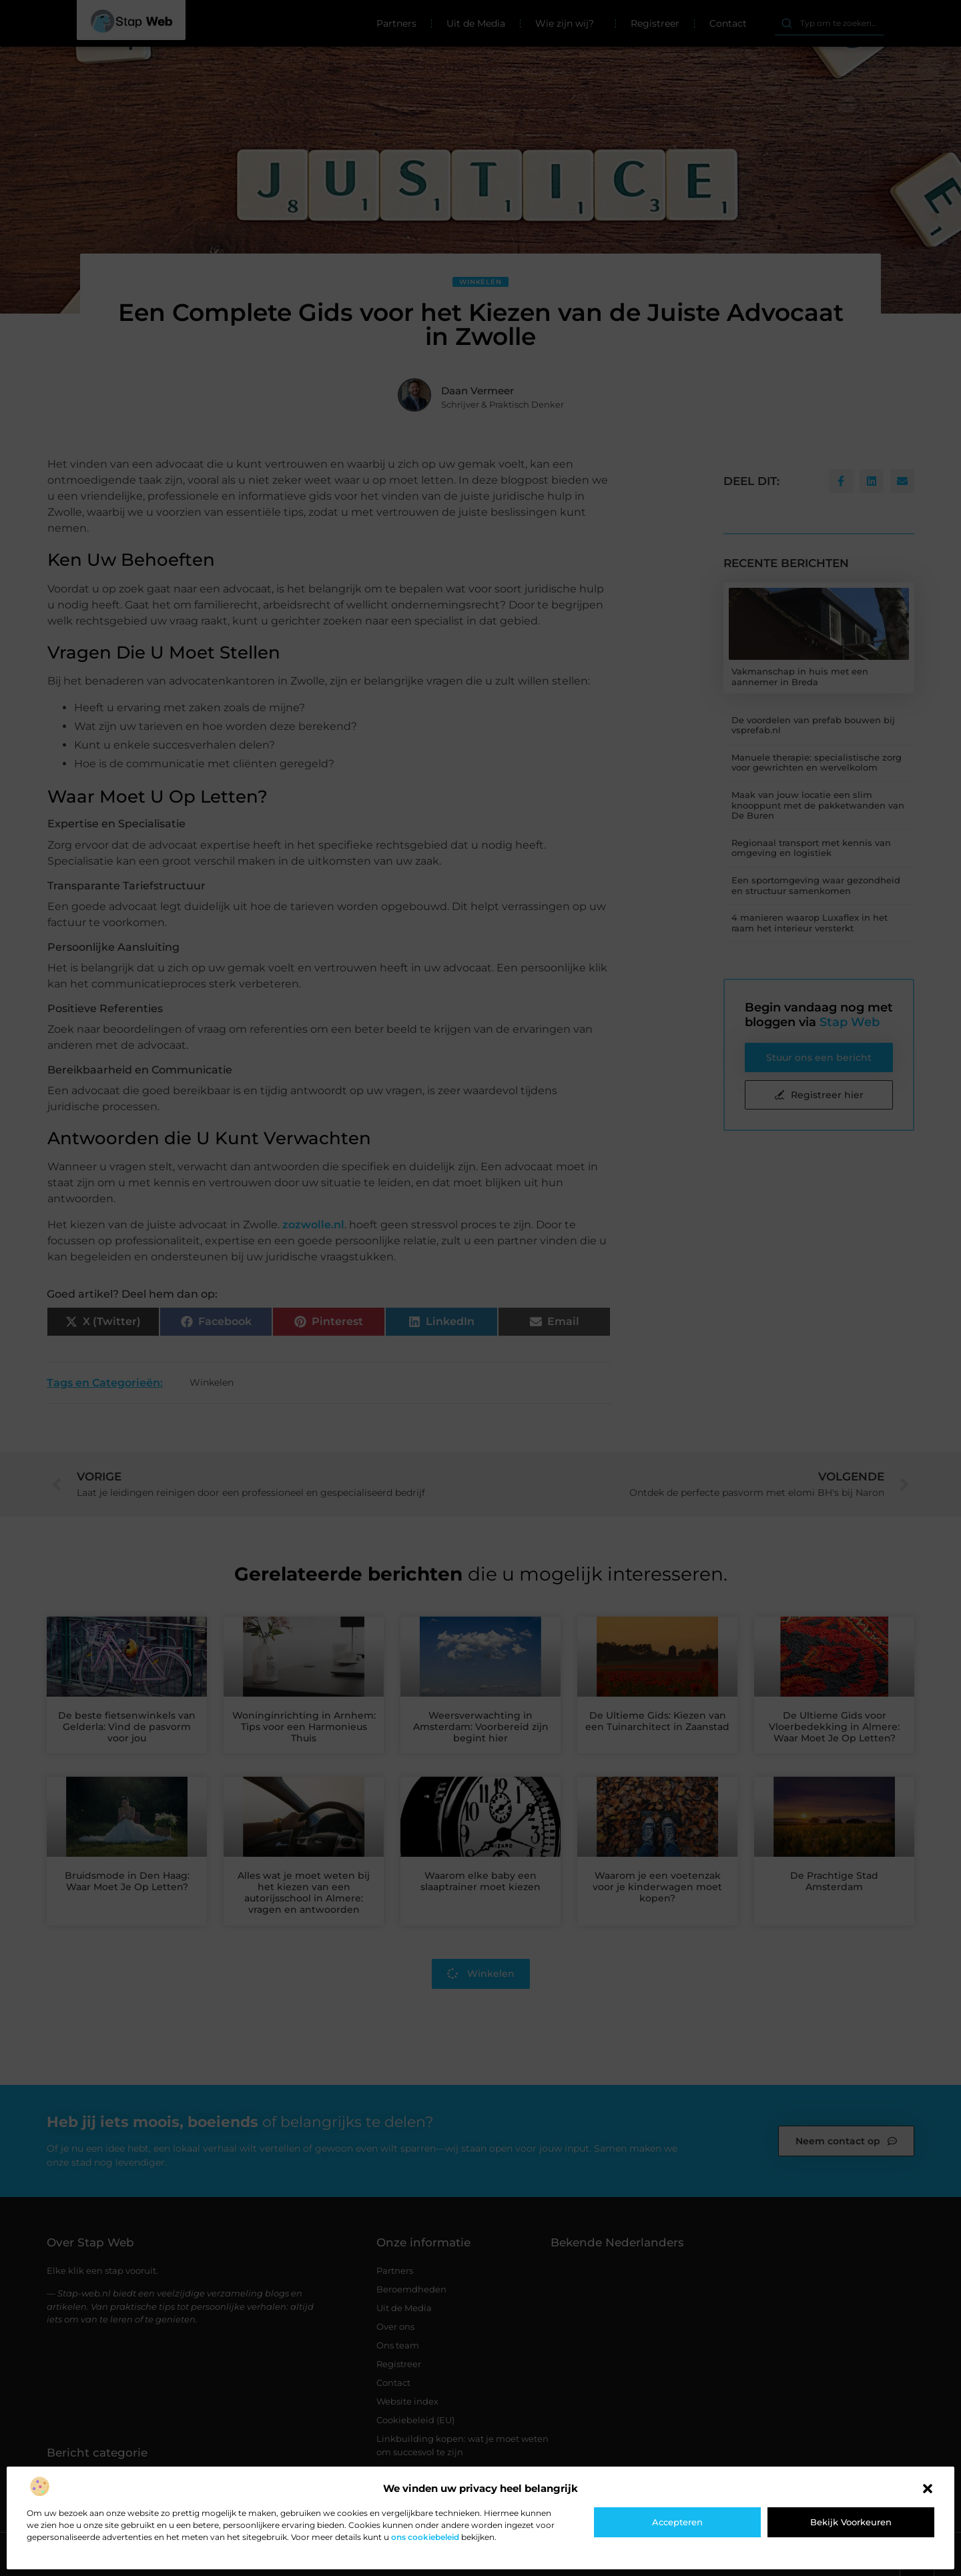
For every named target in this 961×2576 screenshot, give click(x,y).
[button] (927, 2488)
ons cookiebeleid (425, 2537)
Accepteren (677, 2522)
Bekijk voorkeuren (851, 2522)
